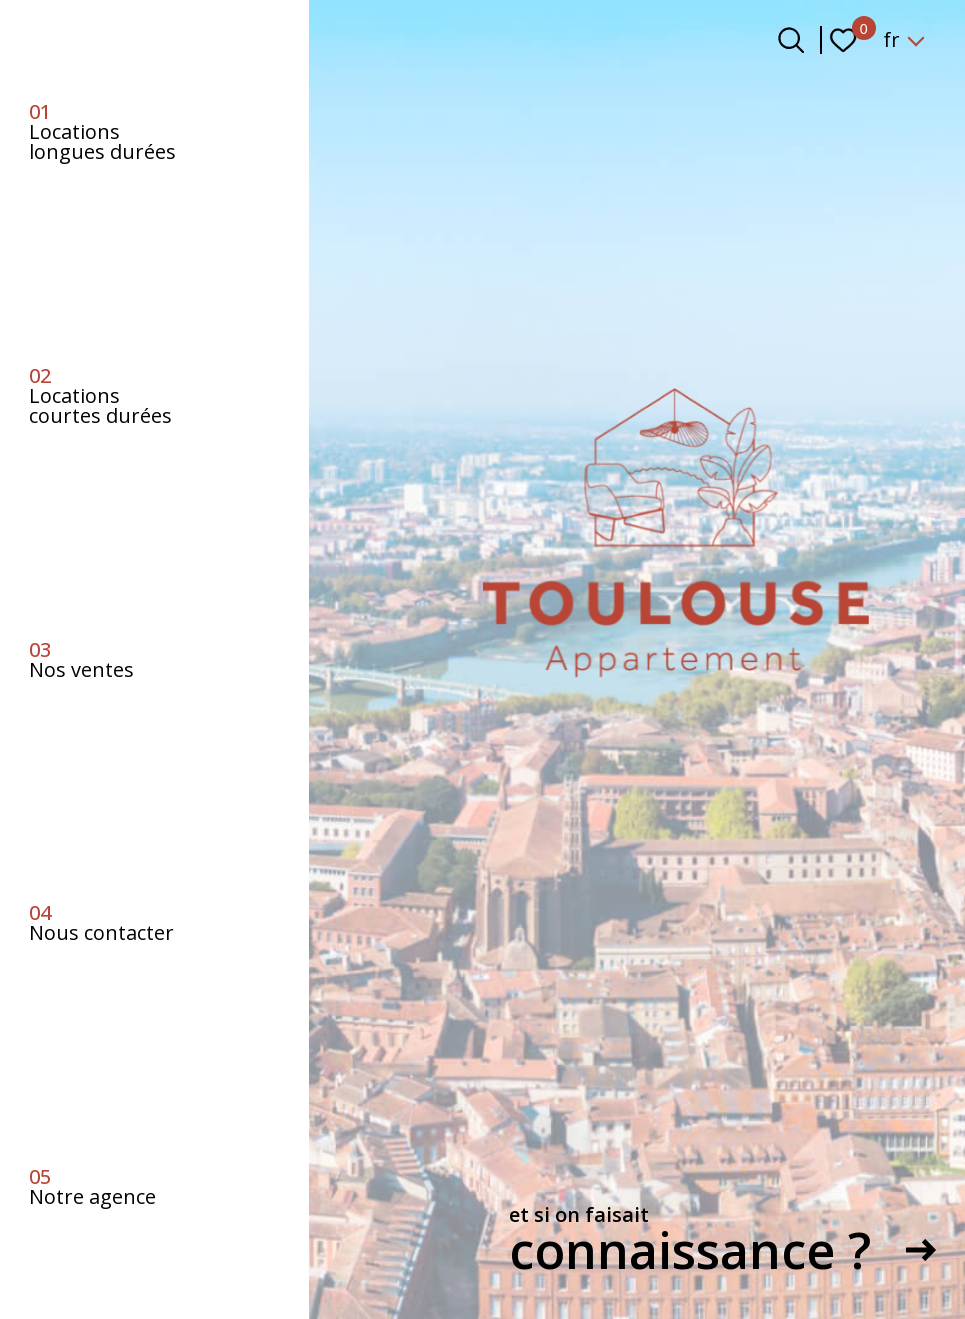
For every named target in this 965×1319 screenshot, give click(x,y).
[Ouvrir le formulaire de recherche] (791, 40)
